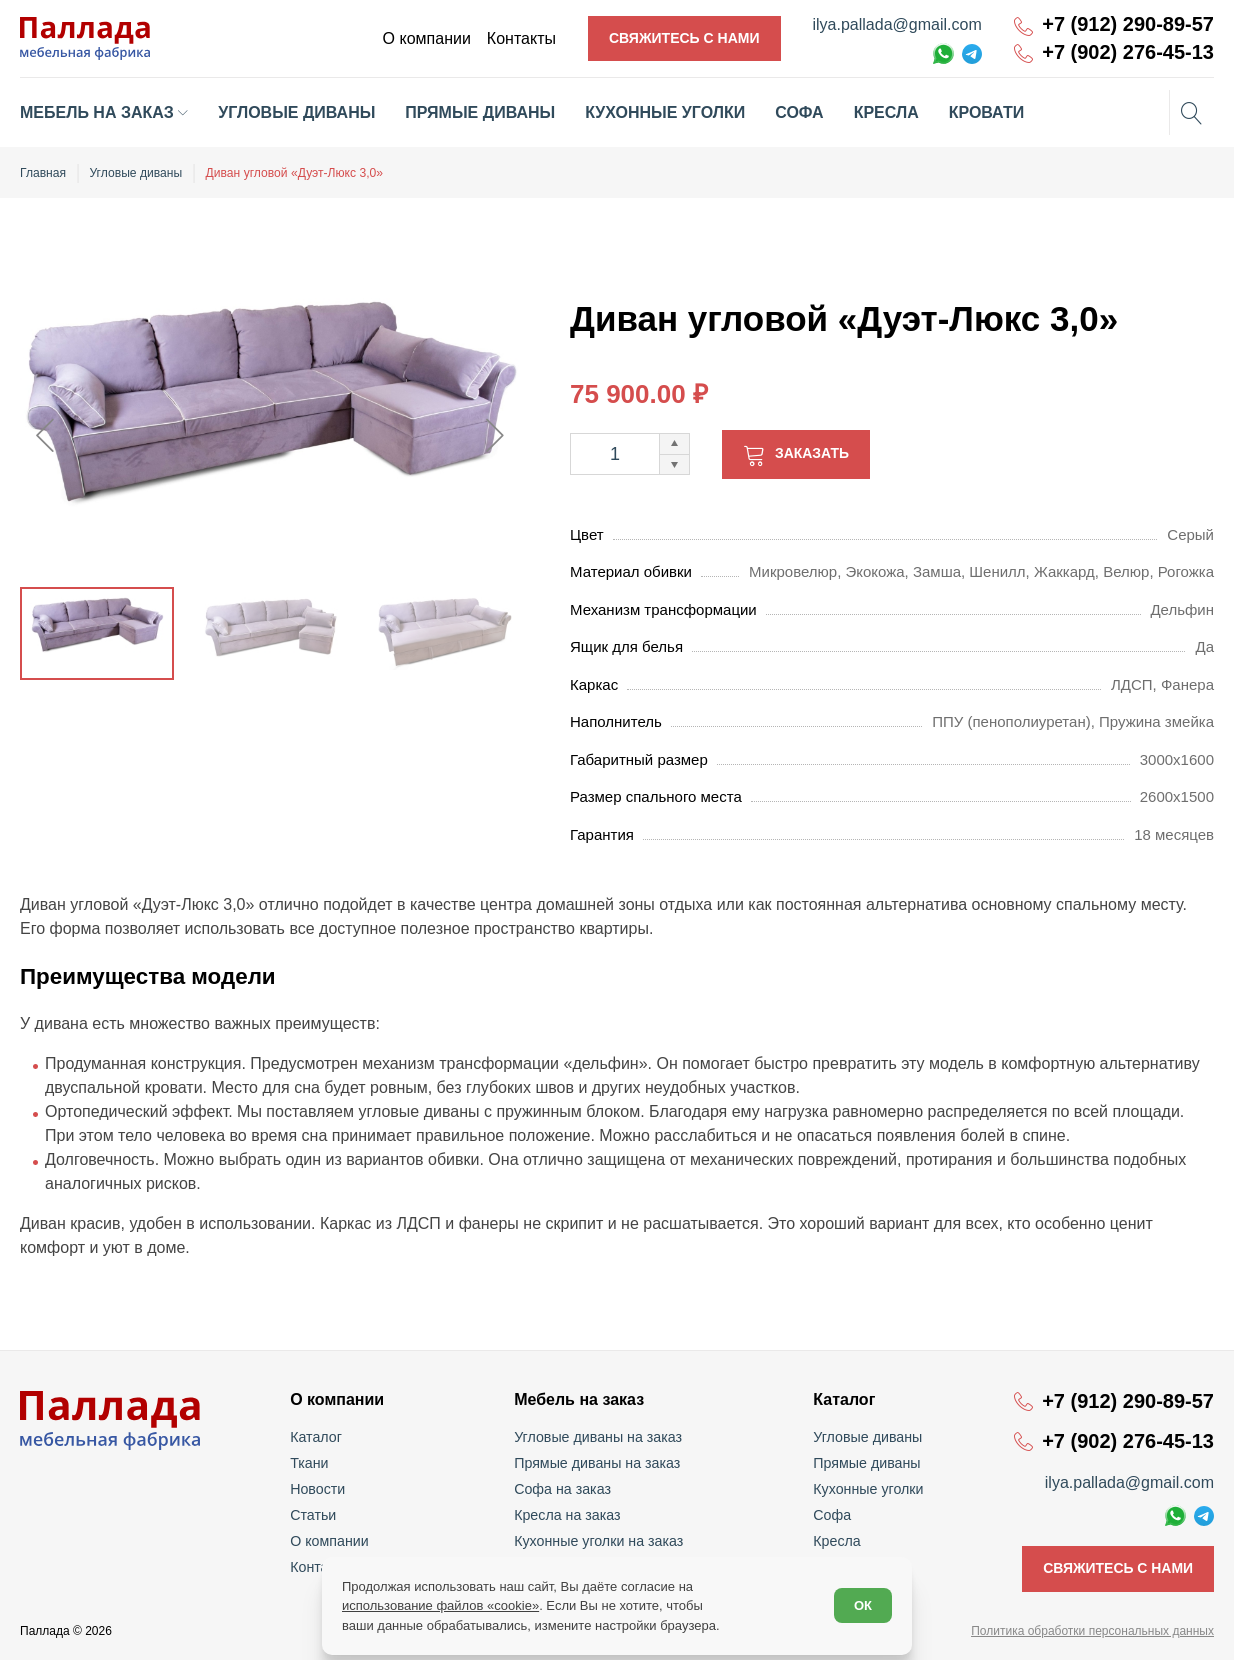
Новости (319, 1489)
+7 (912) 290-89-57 (1128, 24)
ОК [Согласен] (863, 1605)
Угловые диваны (866, 1437)
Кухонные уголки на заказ (599, 1541)
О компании (330, 1541)
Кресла (836, 1541)
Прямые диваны (866, 1463)
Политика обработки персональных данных (1092, 1631)
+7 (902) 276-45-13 (1128, 52)
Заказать (812, 453)
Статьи (314, 1515)
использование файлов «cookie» (440, 1605)
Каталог (317, 1437)
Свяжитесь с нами (684, 38)
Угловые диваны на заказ (598, 1437)
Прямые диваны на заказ (597, 1463)
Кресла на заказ (568, 1515)
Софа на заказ (563, 1489)
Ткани (311, 1463)
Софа (831, 1515)
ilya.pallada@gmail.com (897, 24)
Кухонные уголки (867, 1489)
